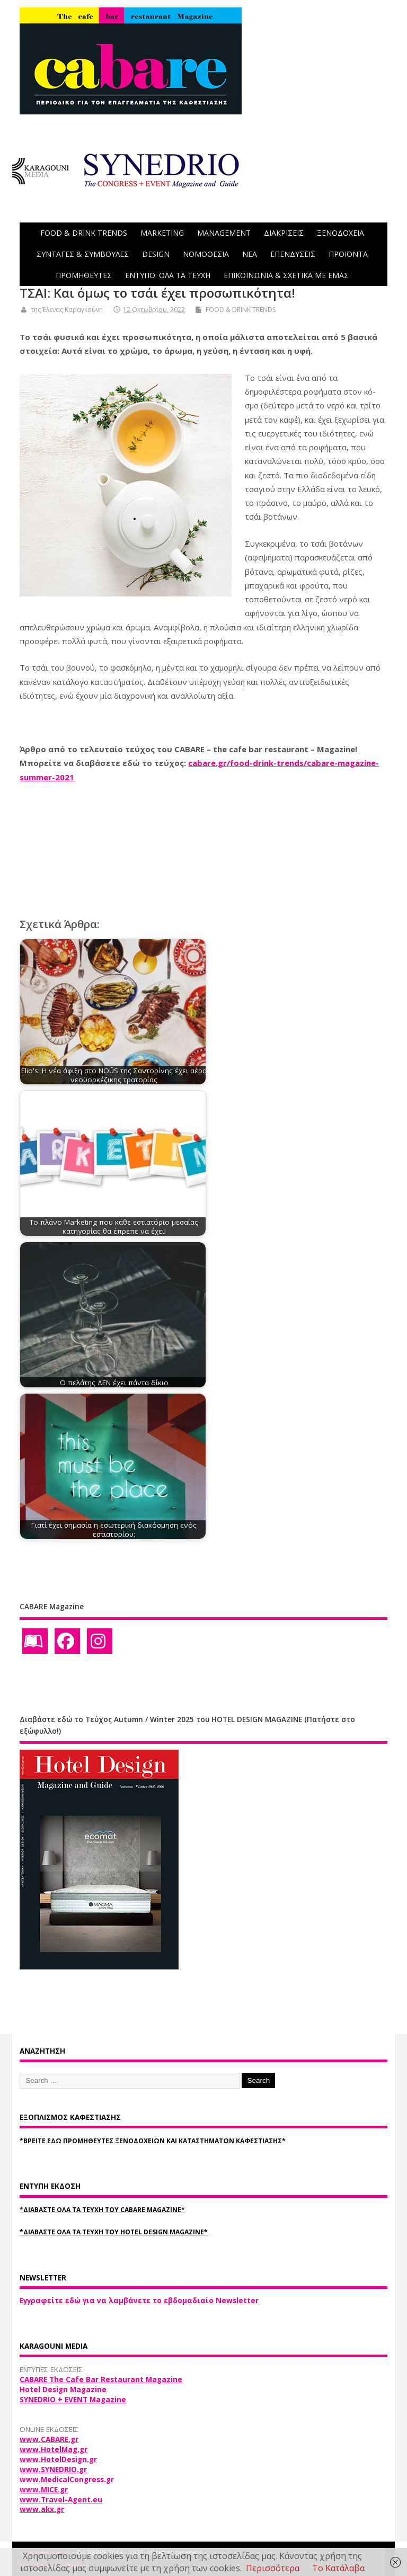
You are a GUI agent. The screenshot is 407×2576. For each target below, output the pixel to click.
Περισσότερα (272, 2568)
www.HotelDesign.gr (58, 2459)
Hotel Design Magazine (63, 2389)
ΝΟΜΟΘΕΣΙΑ (206, 254)
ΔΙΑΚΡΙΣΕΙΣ (284, 233)
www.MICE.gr (44, 2489)
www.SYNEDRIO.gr (53, 2469)
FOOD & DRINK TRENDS (83, 233)
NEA (249, 254)
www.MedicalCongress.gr (67, 2479)
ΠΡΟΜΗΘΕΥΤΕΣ (84, 275)
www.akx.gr (42, 2509)
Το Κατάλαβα (338, 2568)
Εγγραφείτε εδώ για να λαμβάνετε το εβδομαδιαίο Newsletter (139, 2300)
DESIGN (156, 254)
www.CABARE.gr (49, 2439)
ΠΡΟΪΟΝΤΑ (348, 254)
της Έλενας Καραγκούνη (67, 309)
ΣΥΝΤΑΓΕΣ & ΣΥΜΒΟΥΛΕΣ (83, 254)
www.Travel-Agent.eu (61, 2499)
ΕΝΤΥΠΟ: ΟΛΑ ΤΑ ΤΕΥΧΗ (167, 275)
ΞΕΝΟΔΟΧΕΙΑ (340, 233)
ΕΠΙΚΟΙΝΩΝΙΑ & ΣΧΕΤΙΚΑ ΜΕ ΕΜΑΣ (286, 275)
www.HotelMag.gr (53, 2449)
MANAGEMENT (224, 233)
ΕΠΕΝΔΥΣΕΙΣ (292, 254)
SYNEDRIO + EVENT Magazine (73, 2399)
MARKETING (162, 233)
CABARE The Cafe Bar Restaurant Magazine (101, 2379)
